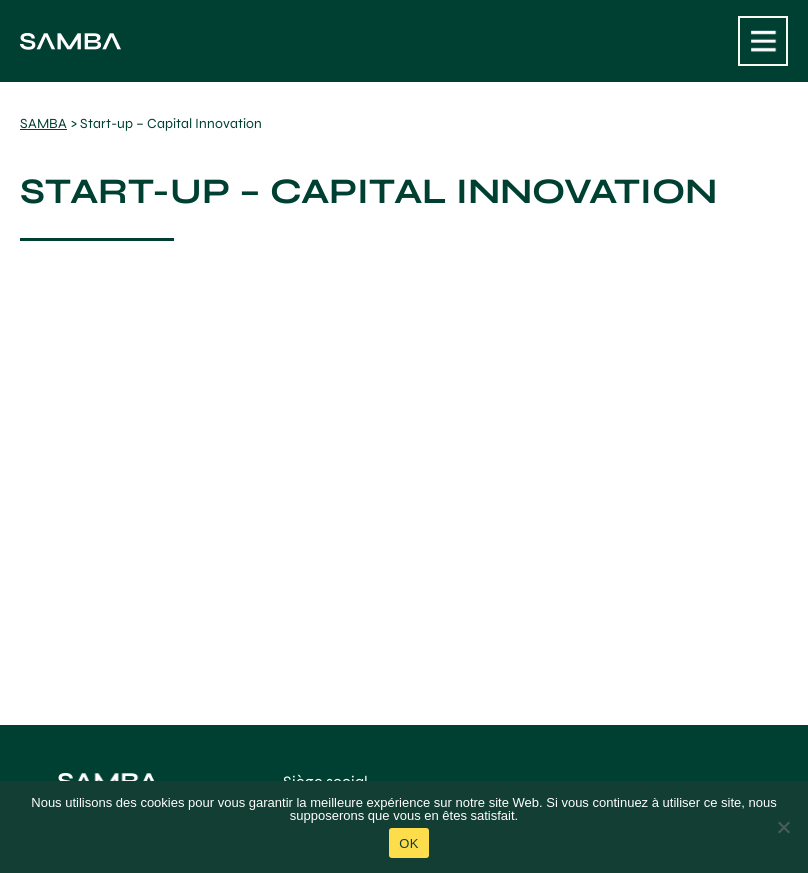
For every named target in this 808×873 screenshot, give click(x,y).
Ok (408, 843)
